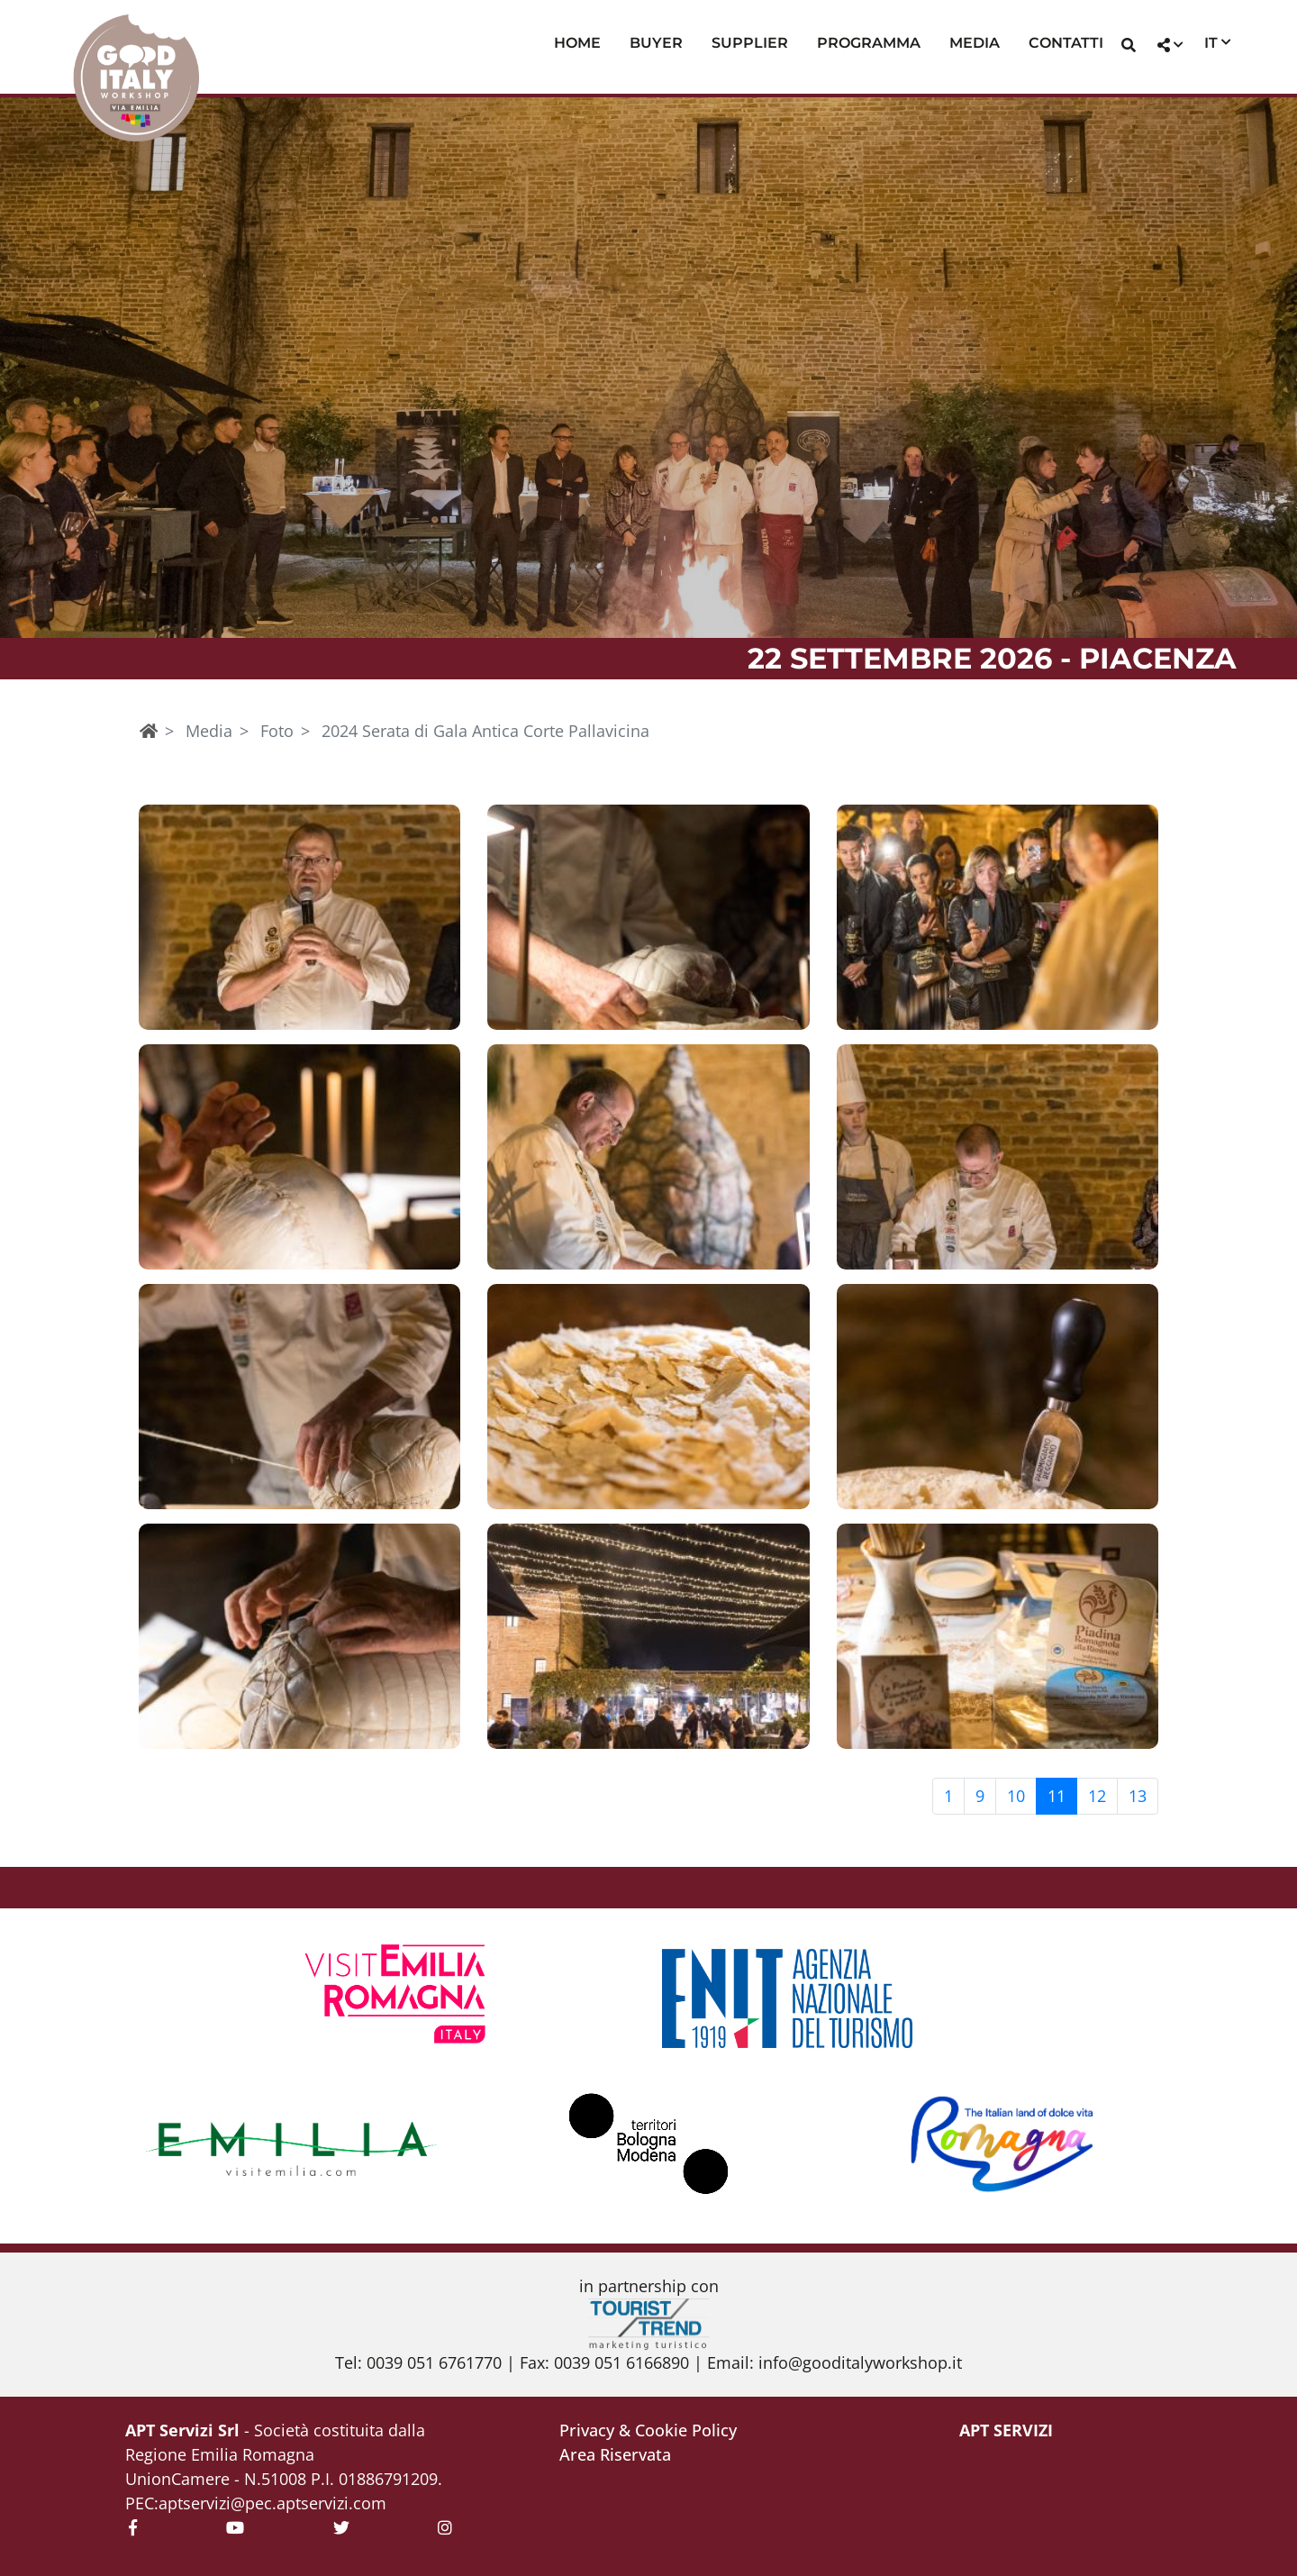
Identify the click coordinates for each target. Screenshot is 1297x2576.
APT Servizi (1006, 2430)
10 (1016, 1796)
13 (1138, 1796)
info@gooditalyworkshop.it (860, 2362)
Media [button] (974, 42)
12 (1097, 1796)
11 (1057, 1796)
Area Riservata (615, 2454)
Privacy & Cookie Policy (648, 2430)
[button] (1128, 47)
